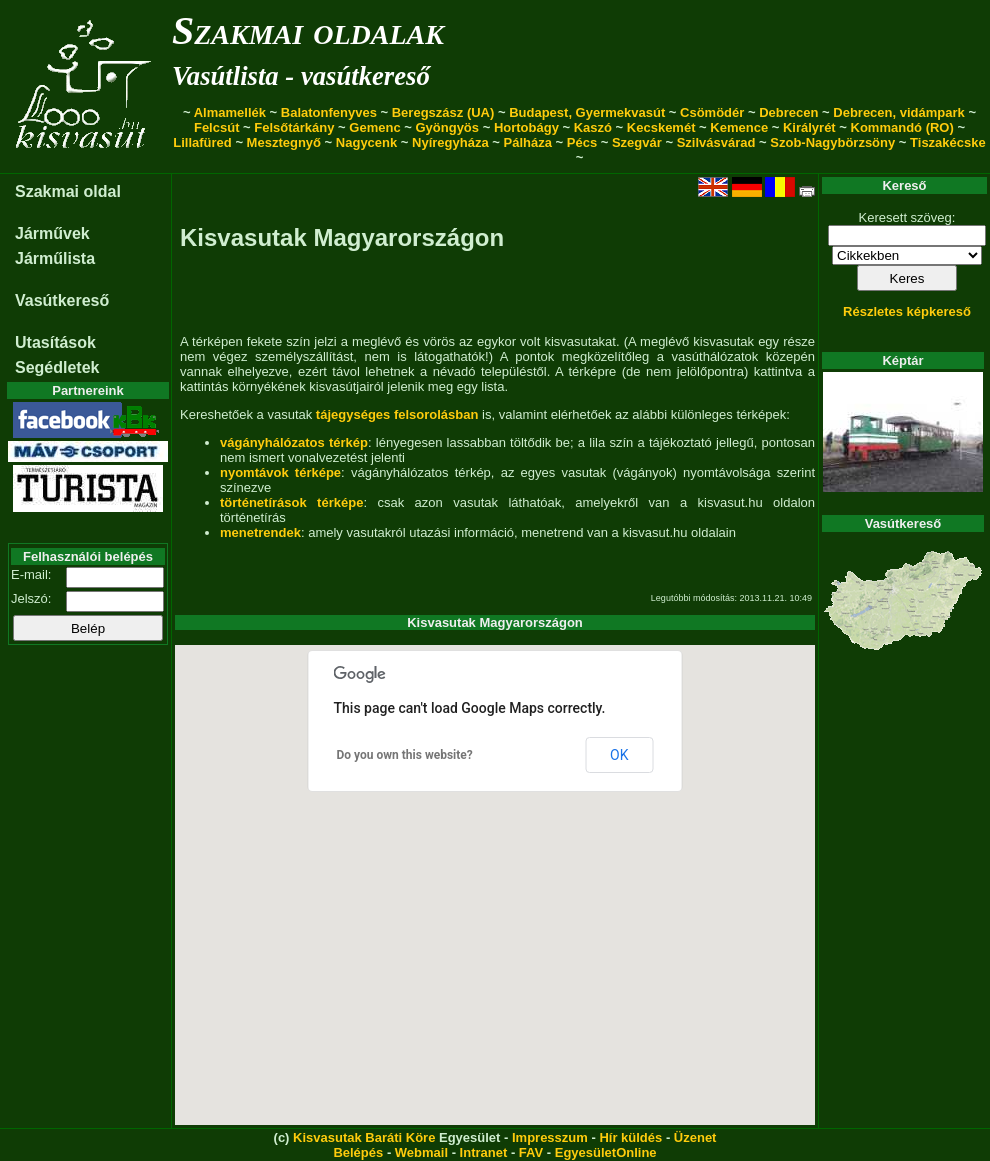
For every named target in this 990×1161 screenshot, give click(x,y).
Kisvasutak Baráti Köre (364, 1137)
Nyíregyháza (450, 142)
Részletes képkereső (907, 311)
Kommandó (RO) (902, 127)
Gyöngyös (447, 127)
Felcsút (217, 127)
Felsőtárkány (294, 127)
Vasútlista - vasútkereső (301, 76)
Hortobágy (526, 127)
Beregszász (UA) (443, 112)
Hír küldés (630, 1137)
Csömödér (712, 112)
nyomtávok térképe (280, 472)
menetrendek (260, 532)
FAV (531, 1152)
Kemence (739, 127)
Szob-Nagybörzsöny (832, 142)
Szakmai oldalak (308, 30)
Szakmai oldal (68, 191)
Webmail (421, 1152)
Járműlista (55, 258)
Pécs (582, 142)
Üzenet (695, 1137)
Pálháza (528, 142)
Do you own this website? (405, 755)
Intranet (484, 1152)
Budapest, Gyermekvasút (587, 112)
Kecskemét (661, 127)
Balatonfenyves (329, 112)
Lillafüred (202, 142)
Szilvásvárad (716, 142)
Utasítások (55, 342)
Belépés (358, 1152)
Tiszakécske (948, 142)
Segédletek (57, 367)
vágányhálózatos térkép (294, 442)
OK (619, 755)
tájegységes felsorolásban (397, 414)
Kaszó (593, 127)
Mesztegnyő (284, 142)
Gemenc (374, 127)
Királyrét (809, 127)
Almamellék (230, 112)
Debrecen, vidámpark (899, 112)
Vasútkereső (62, 300)
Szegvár (637, 142)
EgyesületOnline (606, 1152)
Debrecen (788, 112)
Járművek (52, 233)
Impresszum (550, 1137)
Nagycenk (366, 142)
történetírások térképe (291, 502)
